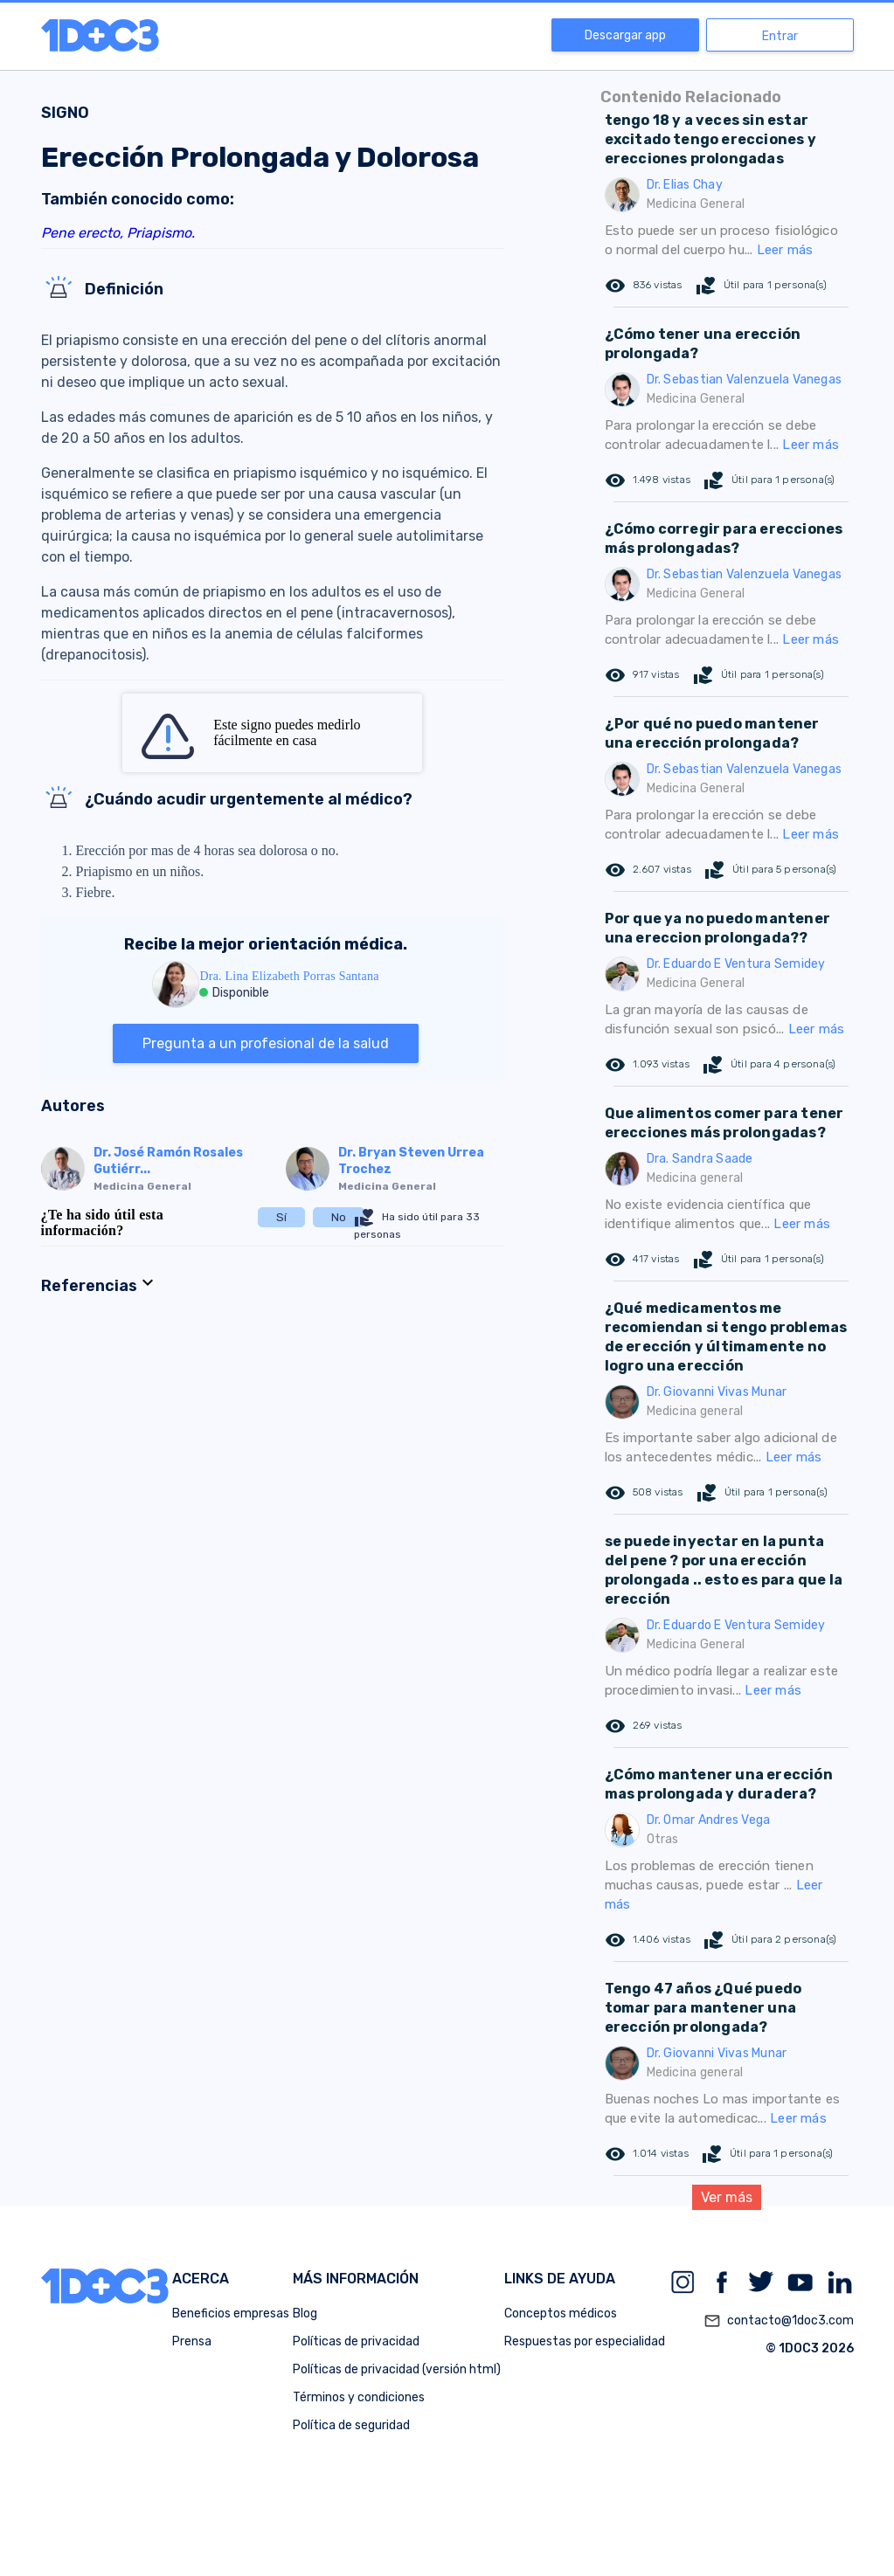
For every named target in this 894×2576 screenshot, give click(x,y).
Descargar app (625, 35)
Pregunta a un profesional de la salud (265, 1043)
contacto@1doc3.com (778, 2321)
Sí (281, 1217)
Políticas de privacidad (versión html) (397, 2369)
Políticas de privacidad (356, 2341)
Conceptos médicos (560, 2313)
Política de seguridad (351, 2425)
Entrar (780, 36)
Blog (305, 2313)
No (338, 1217)
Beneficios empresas (230, 2313)
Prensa (191, 2341)
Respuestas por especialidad (584, 2341)
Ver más (726, 2197)
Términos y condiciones (359, 2397)
